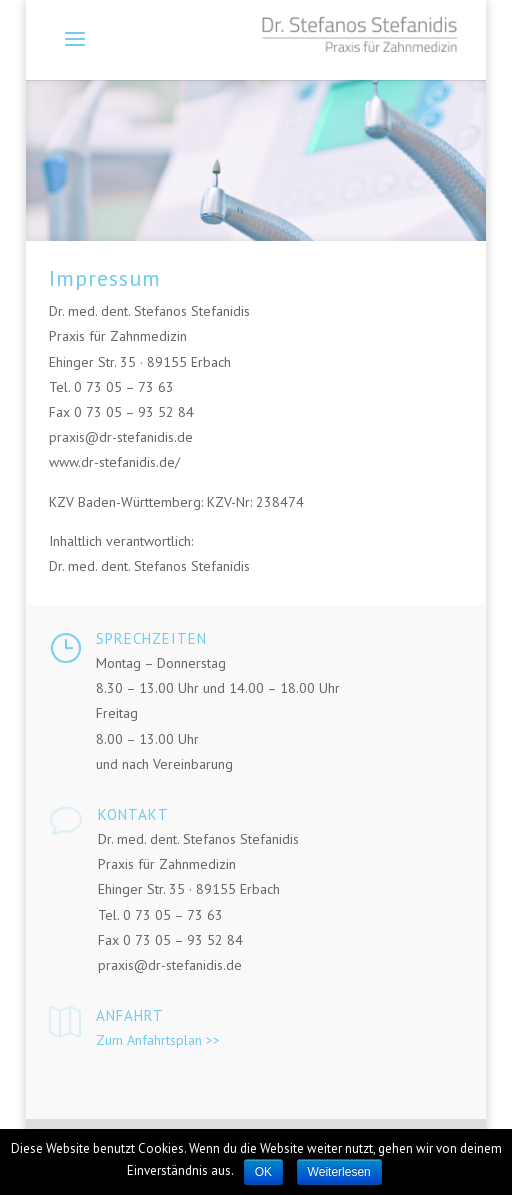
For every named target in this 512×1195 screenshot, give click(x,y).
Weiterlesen (339, 1172)
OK (263, 1172)
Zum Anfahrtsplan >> (158, 1040)
